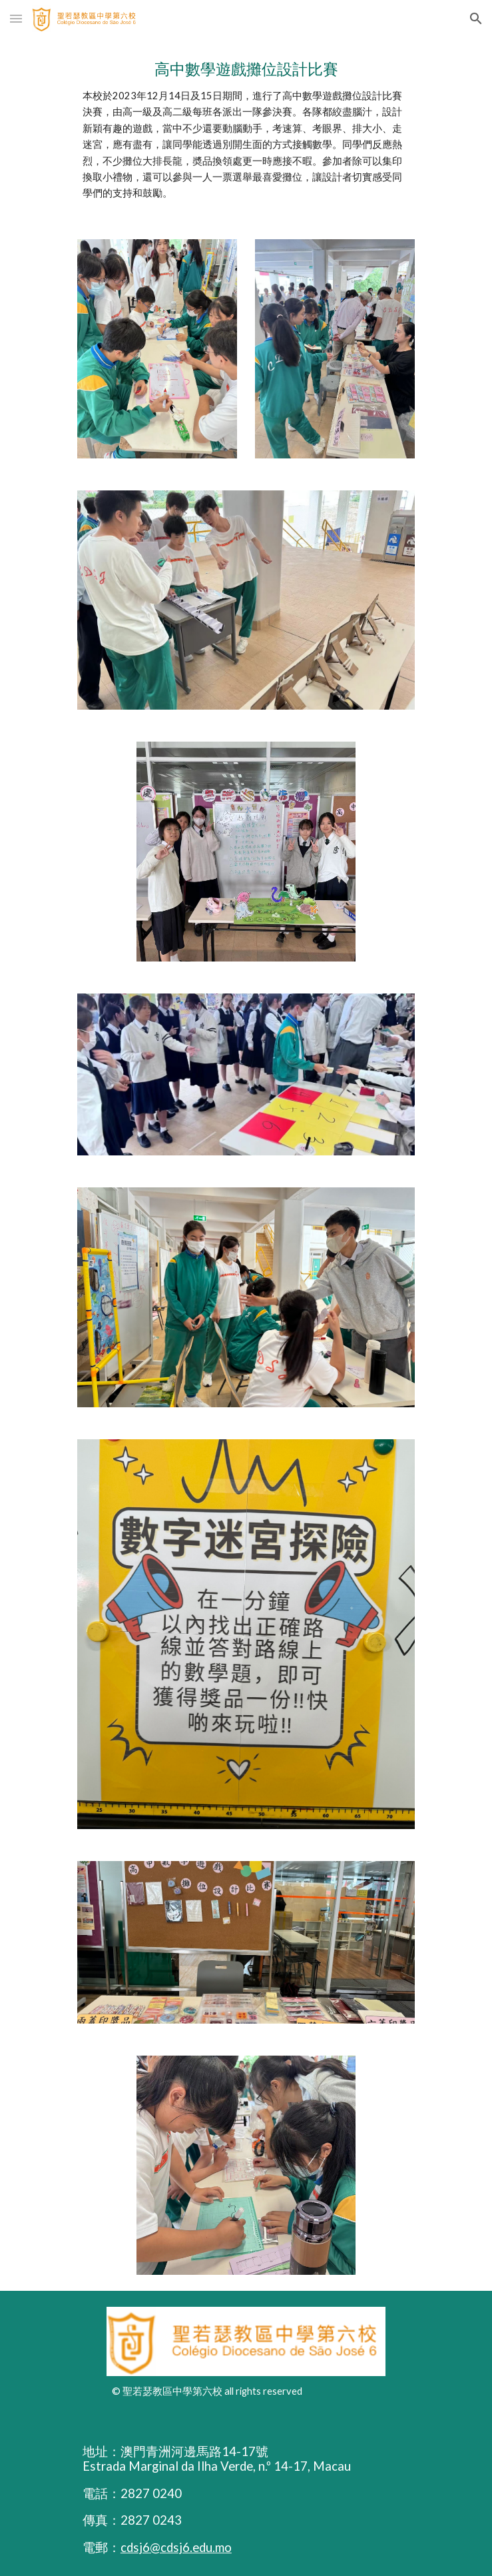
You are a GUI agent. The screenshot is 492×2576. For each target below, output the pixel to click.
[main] (246, 130)
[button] (16, 18)
